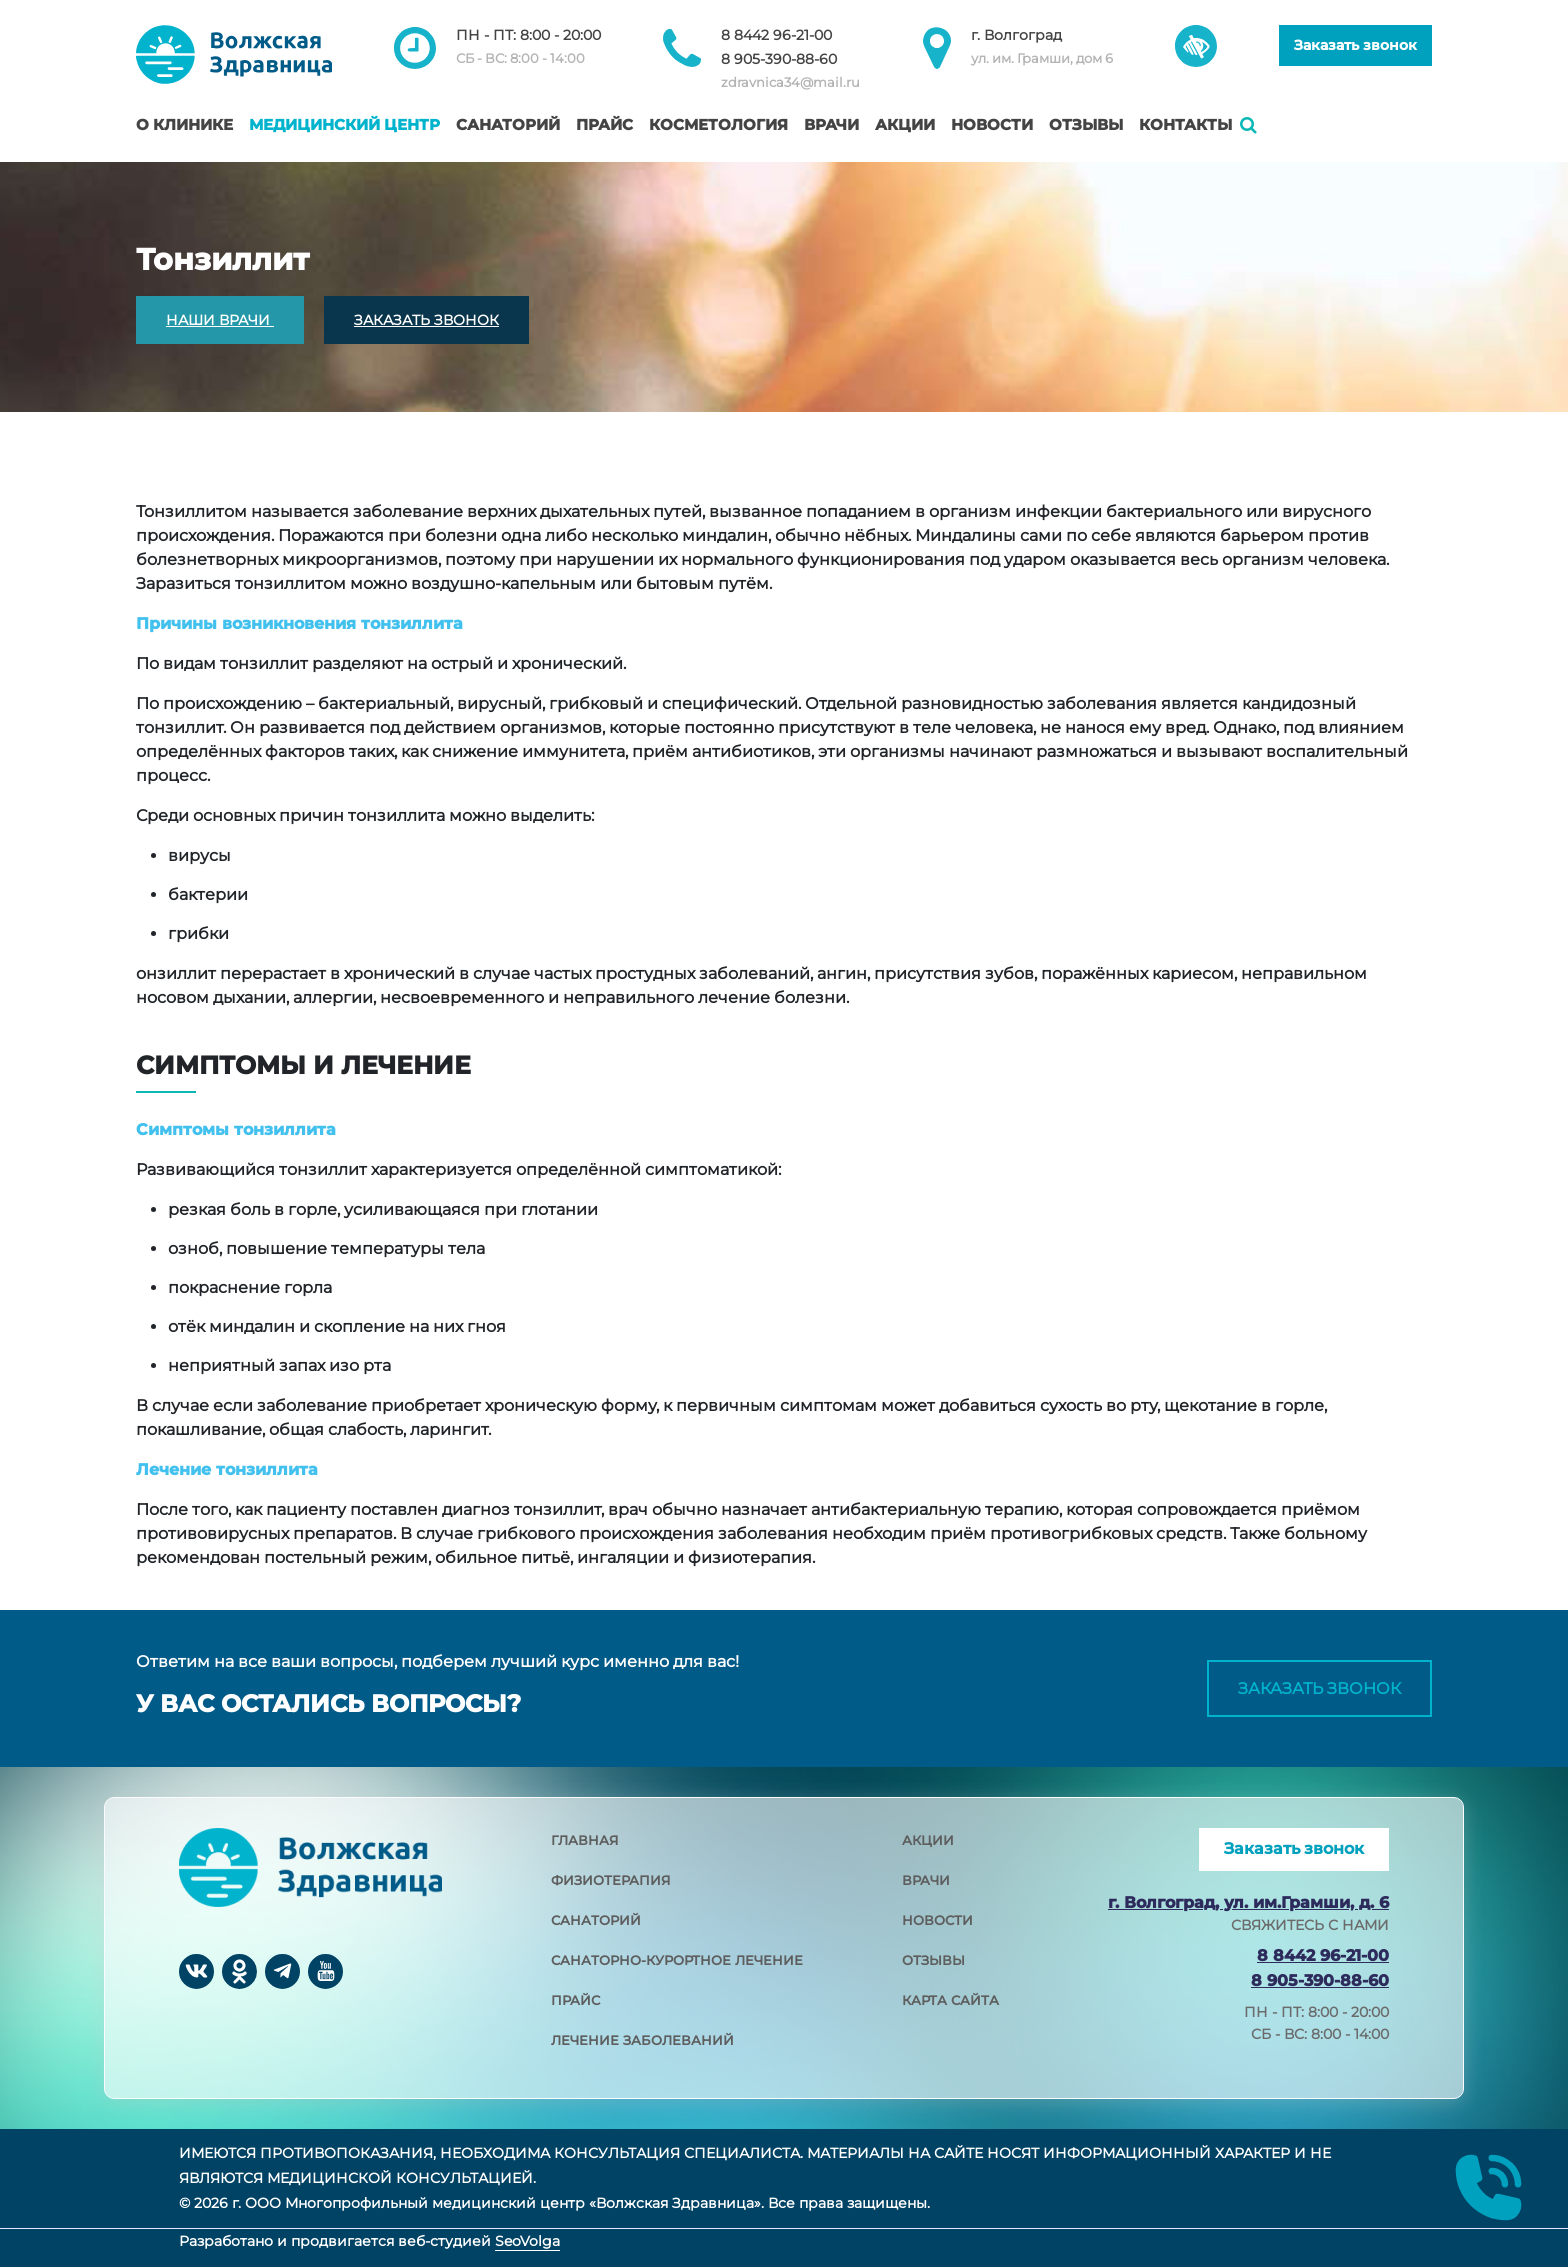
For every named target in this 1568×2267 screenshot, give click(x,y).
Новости (992, 124)
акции (928, 1840)
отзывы (933, 1960)
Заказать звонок (1355, 45)
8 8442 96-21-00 (776, 35)
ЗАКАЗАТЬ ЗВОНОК (426, 320)
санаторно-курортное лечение (677, 1960)
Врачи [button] (831, 124)
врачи (926, 1880)
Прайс (604, 124)
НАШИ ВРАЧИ (220, 320)
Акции (905, 124)
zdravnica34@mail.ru (790, 82)
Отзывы (1086, 124)
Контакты (1185, 124)
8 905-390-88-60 (779, 59)
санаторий (596, 1920)
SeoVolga (527, 2241)
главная (585, 1840)
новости (937, 1920)
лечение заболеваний (642, 2040)
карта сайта (950, 2000)
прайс (575, 2000)
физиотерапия (611, 1880)
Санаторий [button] (508, 124)
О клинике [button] (184, 124)
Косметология (718, 124)
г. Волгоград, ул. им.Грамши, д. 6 (1248, 1902)
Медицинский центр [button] (344, 124)
